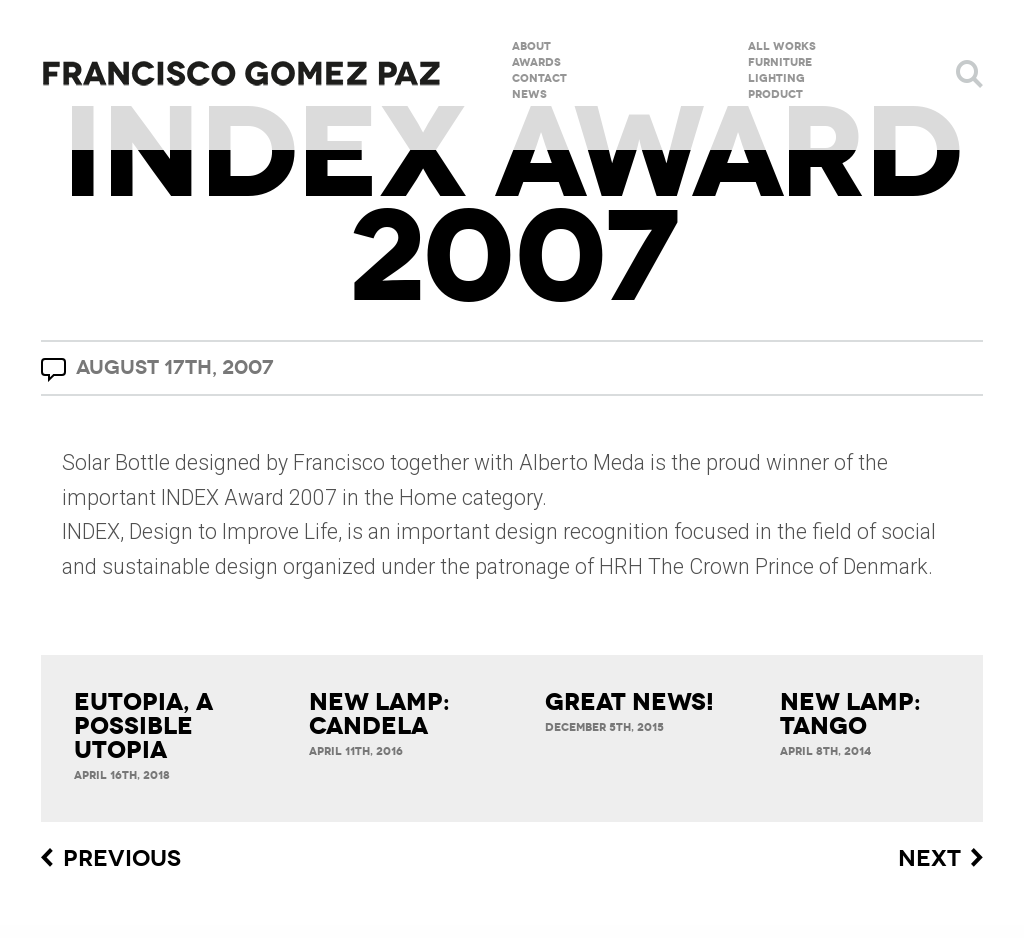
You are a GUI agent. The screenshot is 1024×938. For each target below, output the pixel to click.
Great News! (629, 702)
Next (929, 858)
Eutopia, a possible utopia (143, 726)
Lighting (776, 78)
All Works (782, 46)
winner (797, 462)
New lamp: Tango (850, 714)
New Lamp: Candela (379, 714)
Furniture (780, 62)
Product (775, 94)
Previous (122, 858)
